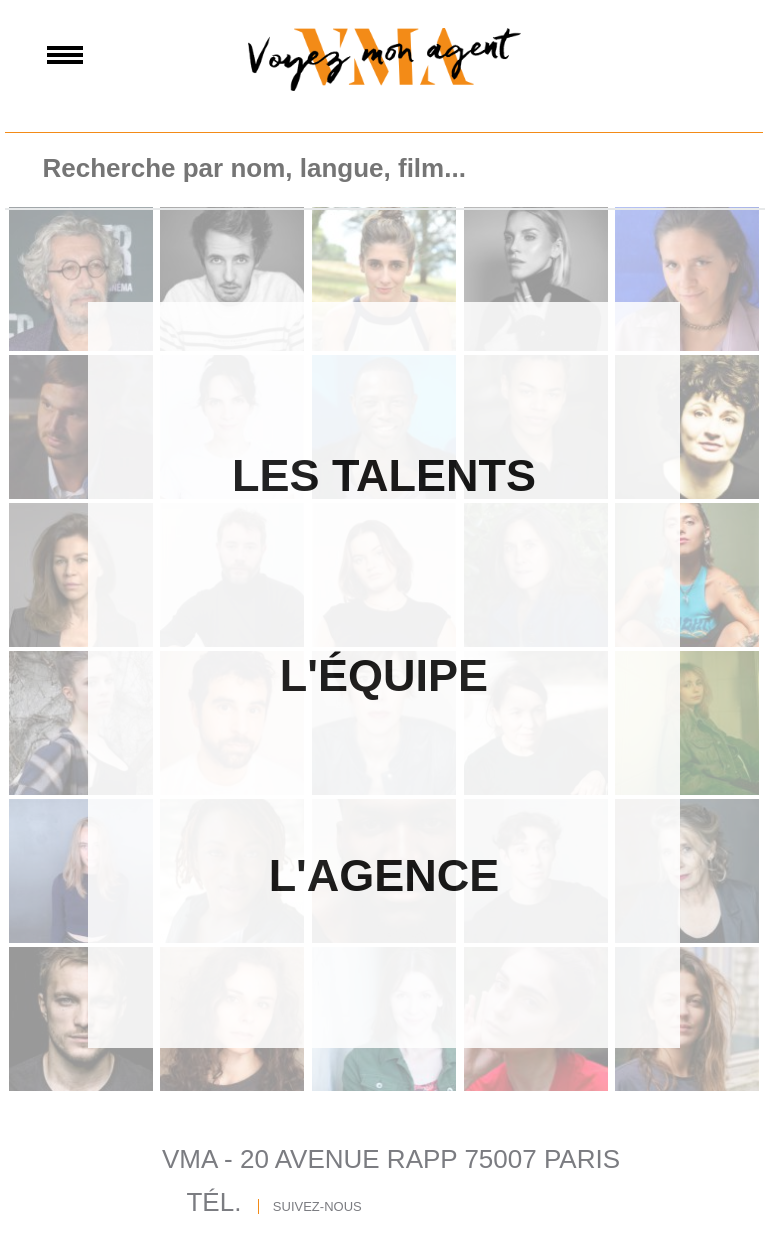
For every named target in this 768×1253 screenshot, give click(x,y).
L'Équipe (384, 675)
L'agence (384, 875)
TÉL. (213, 1202)
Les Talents (384, 475)
